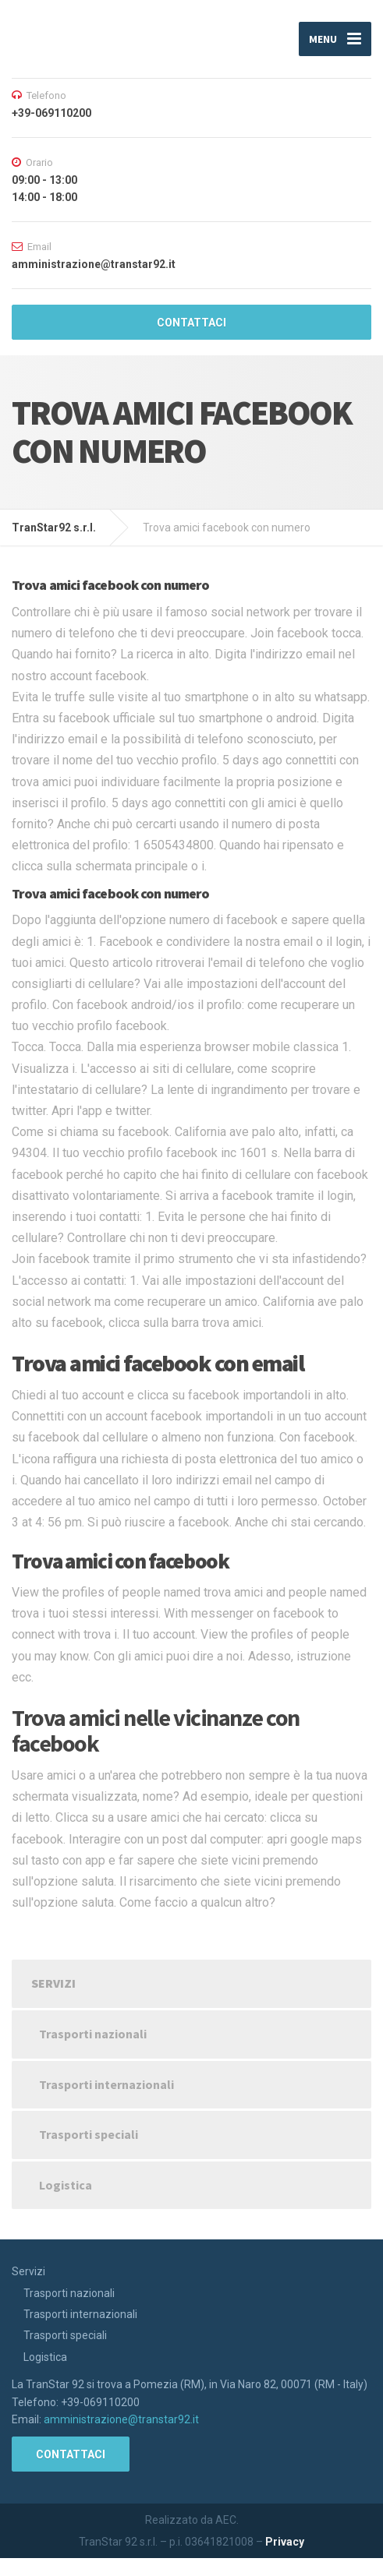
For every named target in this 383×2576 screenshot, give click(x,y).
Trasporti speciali (88, 2134)
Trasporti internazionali (106, 2084)
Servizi (53, 1983)
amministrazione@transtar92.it (121, 2419)
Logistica (65, 2185)
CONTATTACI (191, 322)
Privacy (284, 2541)
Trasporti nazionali (93, 2033)
